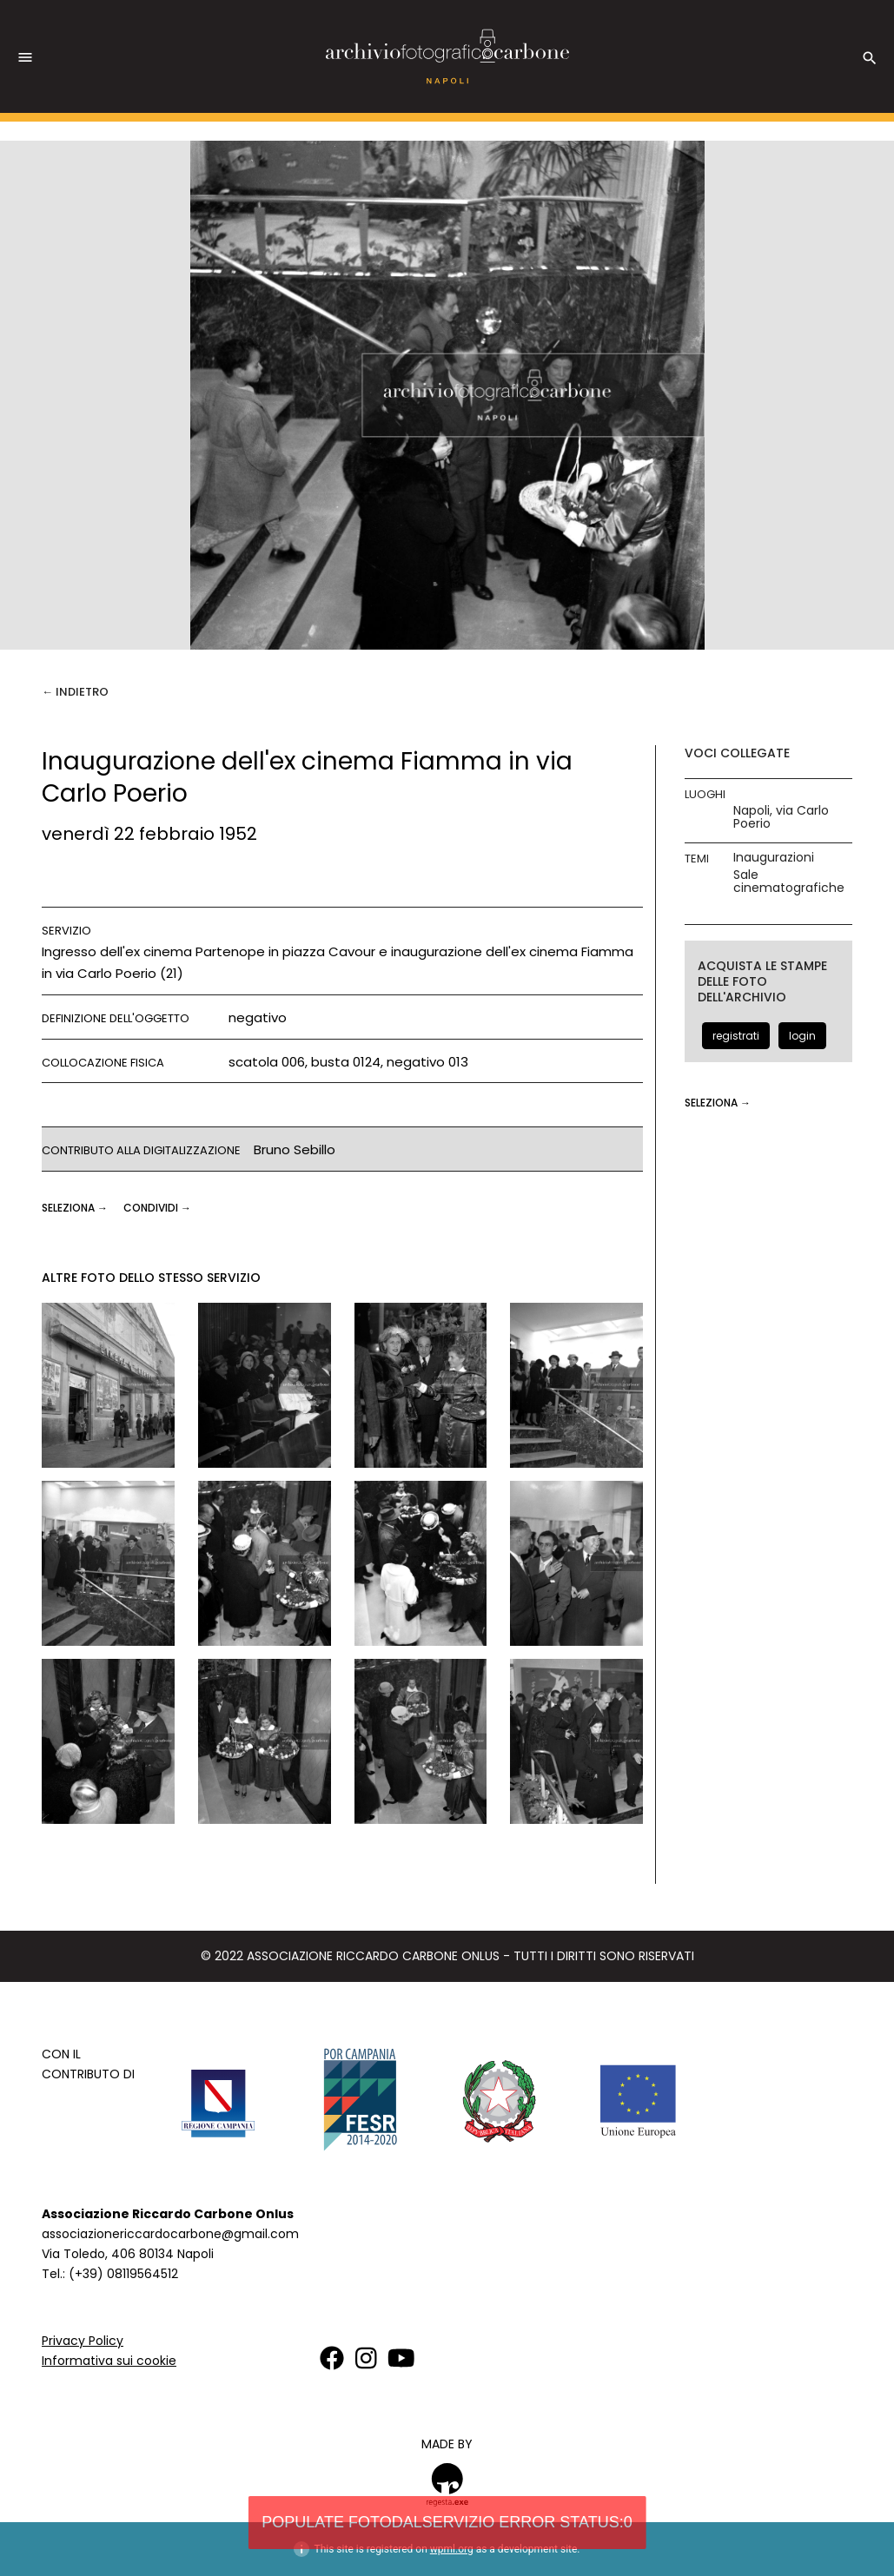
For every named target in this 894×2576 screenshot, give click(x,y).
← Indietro (75, 692)
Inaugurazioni (773, 857)
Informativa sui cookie (109, 2360)
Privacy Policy (82, 2340)
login (802, 1035)
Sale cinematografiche (788, 882)
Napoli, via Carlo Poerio (781, 817)
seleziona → (76, 1207)
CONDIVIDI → (157, 1207)
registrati (735, 1035)
